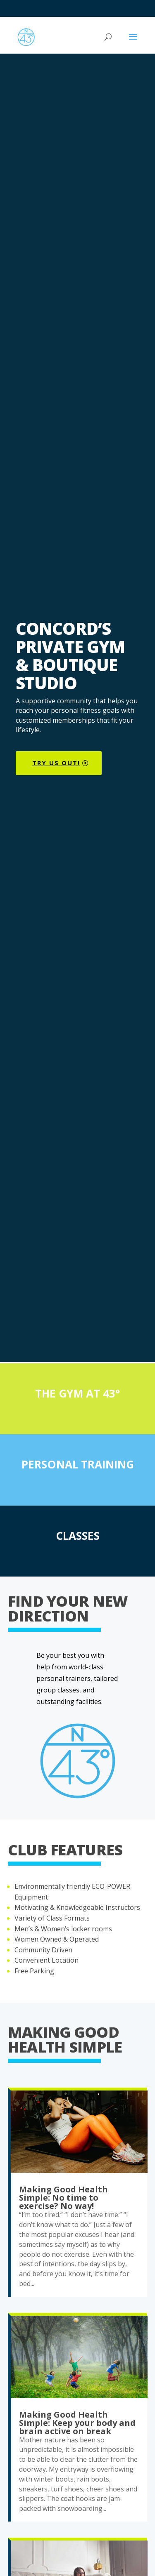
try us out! (56, 763)
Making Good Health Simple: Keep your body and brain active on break (77, 2423)
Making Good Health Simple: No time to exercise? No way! (63, 2197)
